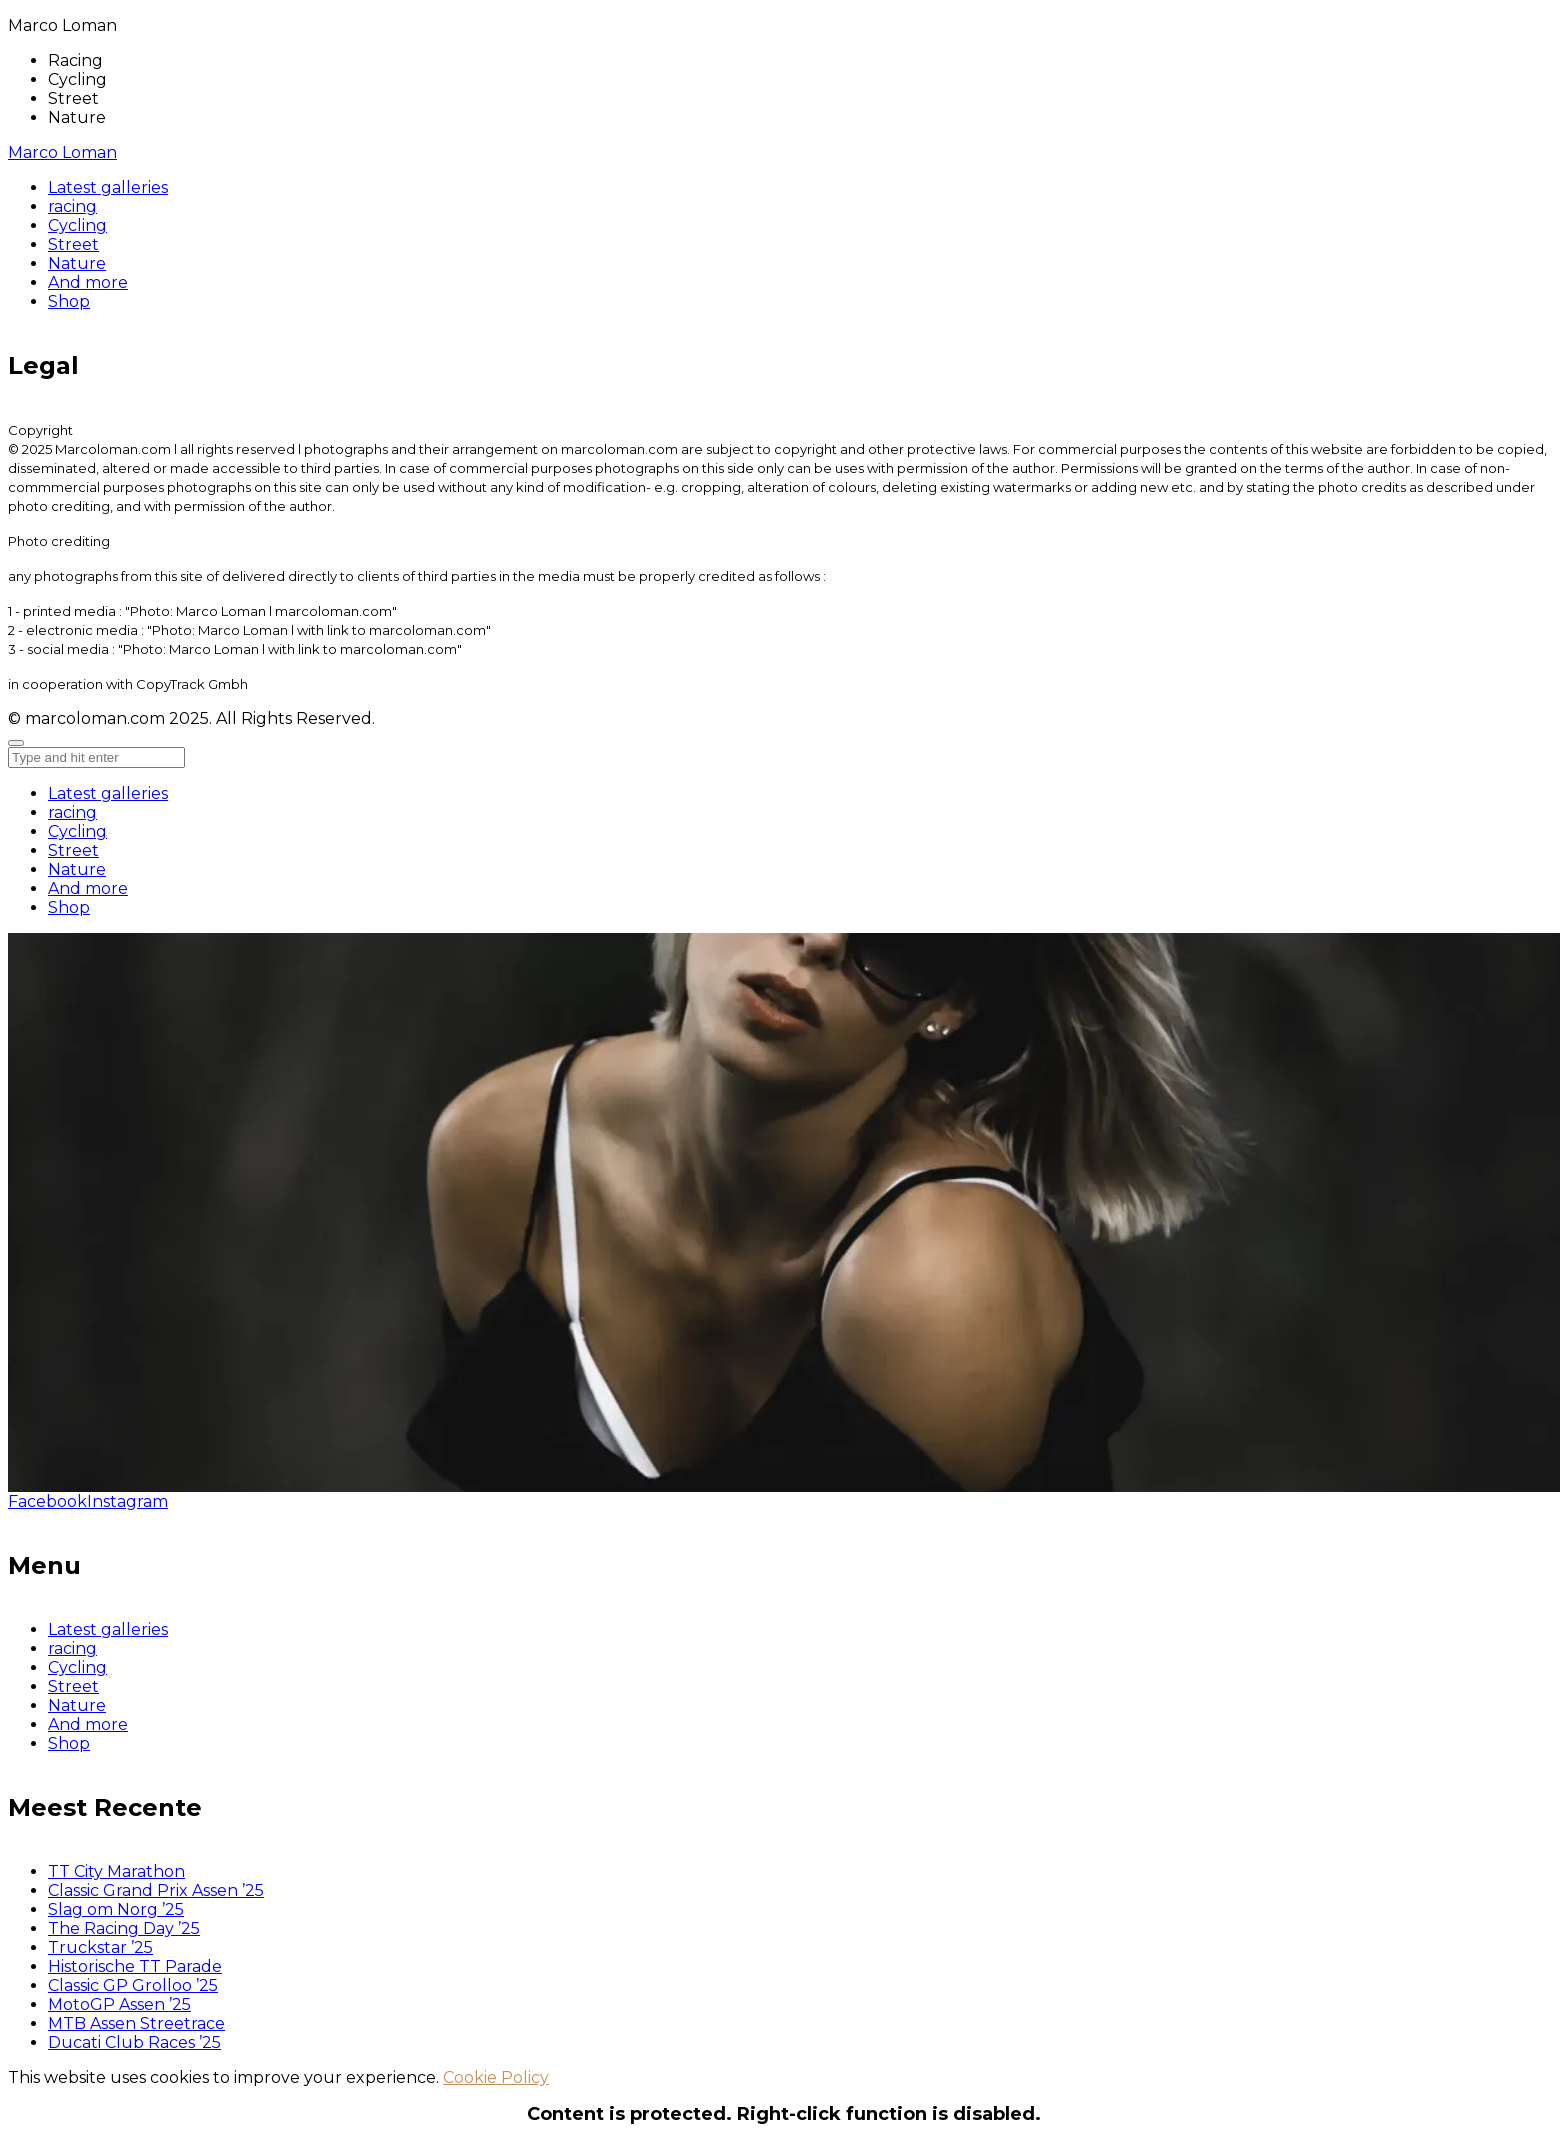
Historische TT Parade (135, 1966)
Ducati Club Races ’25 (134, 2042)
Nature (77, 869)
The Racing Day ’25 (124, 1928)
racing (72, 812)
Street (73, 850)
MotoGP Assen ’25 (119, 2004)
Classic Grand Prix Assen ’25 (156, 1890)
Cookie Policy (496, 2077)
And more (88, 888)
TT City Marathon (116, 1871)
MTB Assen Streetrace (136, 2023)
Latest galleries (108, 793)
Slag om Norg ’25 (116, 1909)
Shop (69, 907)
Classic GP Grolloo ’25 (133, 1985)
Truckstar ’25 (100, 1947)
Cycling (77, 831)
